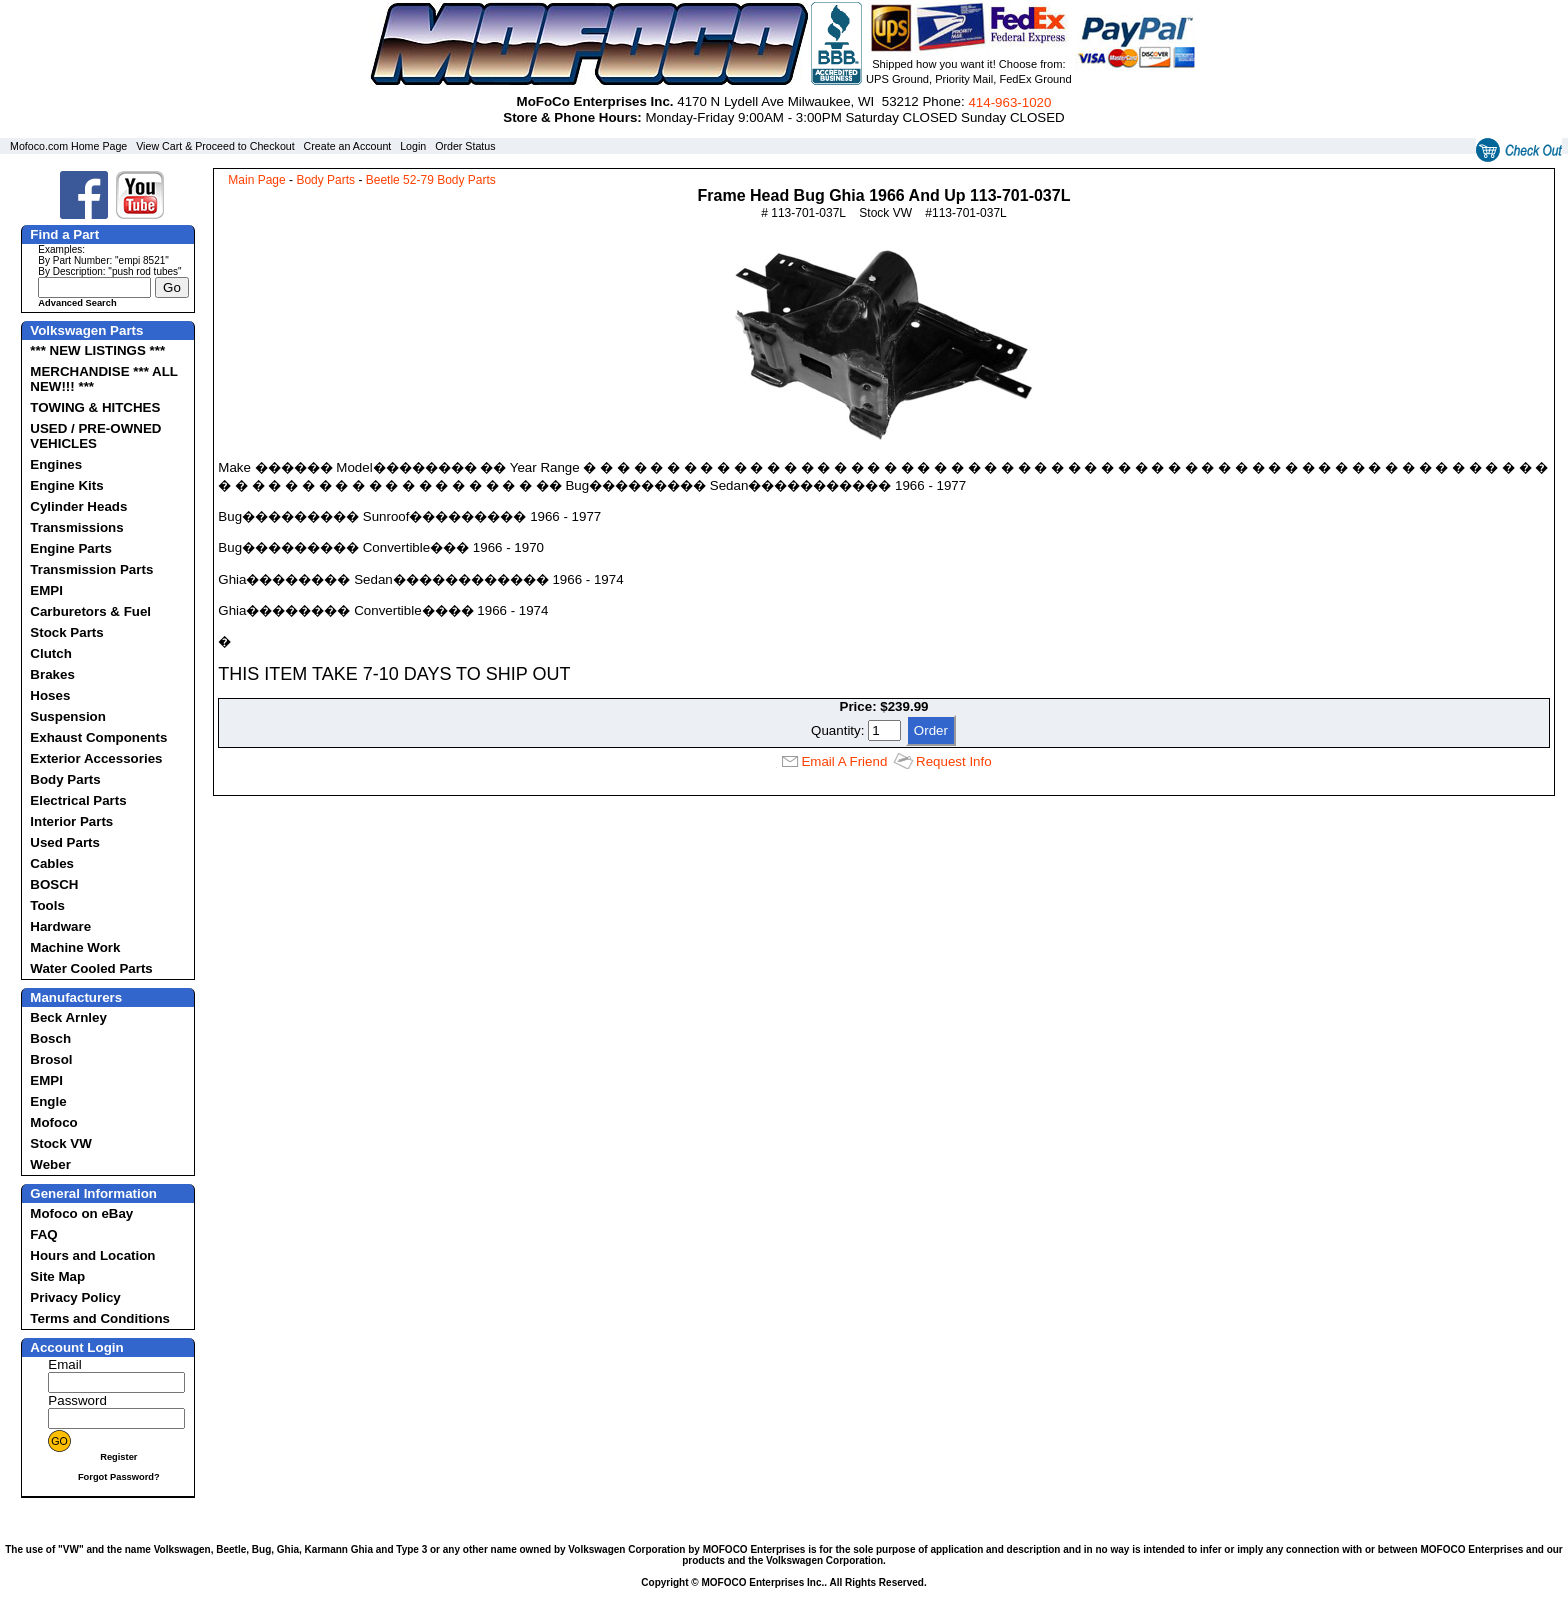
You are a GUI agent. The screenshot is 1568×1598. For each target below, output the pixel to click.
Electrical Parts (78, 800)
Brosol (51, 1059)
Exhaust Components (98, 737)
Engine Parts (70, 548)
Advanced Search (77, 303)
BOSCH (54, 884)
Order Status (465, 146)
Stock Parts (66, 632)
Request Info (954, 761)
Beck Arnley (68, 1017)
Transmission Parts (91, 569)
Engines (56, 464)
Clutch (50, 653)
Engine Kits (66, 485)
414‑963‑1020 (1009, 102)
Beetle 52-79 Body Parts (431, 180)
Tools (47, 905)
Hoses (50, 695)
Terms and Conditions (100, 1318)
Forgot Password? (119, 1477)
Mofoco (53, 1122)
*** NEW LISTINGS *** (97, 350)
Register (118, 1457)
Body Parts (65, 779)
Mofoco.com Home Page (68, 146)
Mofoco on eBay (81, 1213)
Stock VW (60, 1143)
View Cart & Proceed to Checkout (215, 146)
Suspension (68, 716)
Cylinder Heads (78, 506)
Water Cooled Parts (91, 968)
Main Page (256, 180)
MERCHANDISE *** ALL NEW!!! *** (103, 379)
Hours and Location (92, 1255)
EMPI (46, 590)
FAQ (43, 1234)
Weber (50, 1164)
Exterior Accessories (96, 758)
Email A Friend (844, 761)
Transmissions (76, 527)
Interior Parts (71, 821)
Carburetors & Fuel (90, 611)
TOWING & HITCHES (95, 407)
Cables (52, 863)
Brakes (52, 674)
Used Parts (65, 842)
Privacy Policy (75, 1297)
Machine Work (75, 947)
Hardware (60, 926)
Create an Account (348, 146)
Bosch (50, 1038)
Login (413, 146)
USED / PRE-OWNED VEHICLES (95, 436)
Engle (48, 1101)
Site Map (57, 1276)
